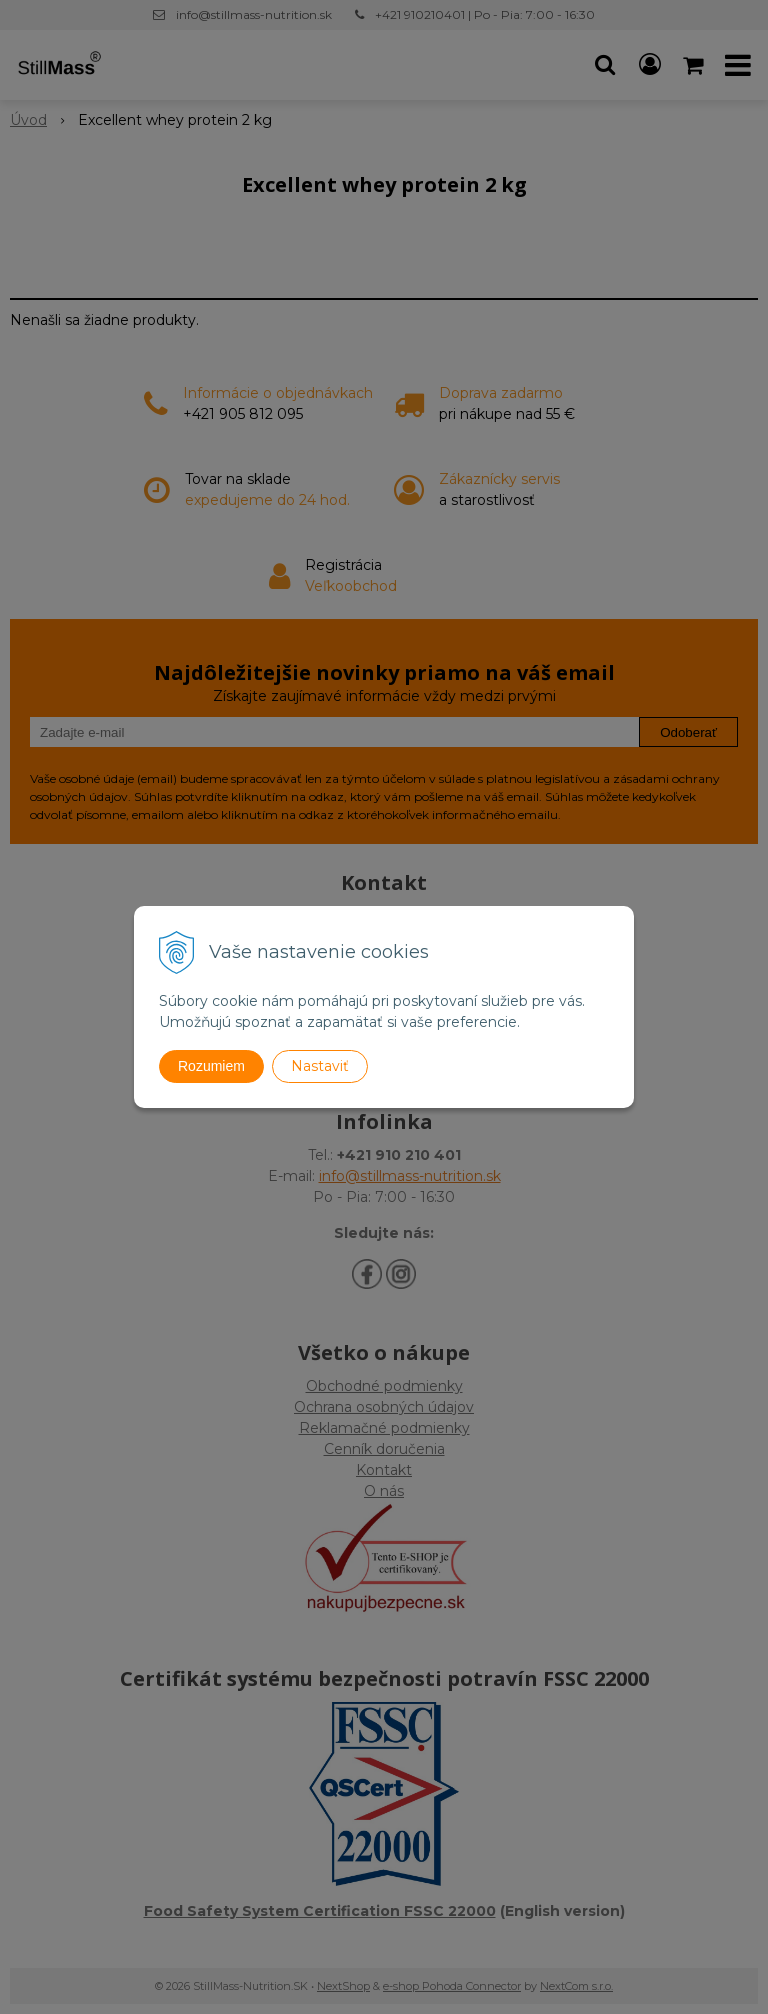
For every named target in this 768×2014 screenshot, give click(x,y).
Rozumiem (211, 1066)
